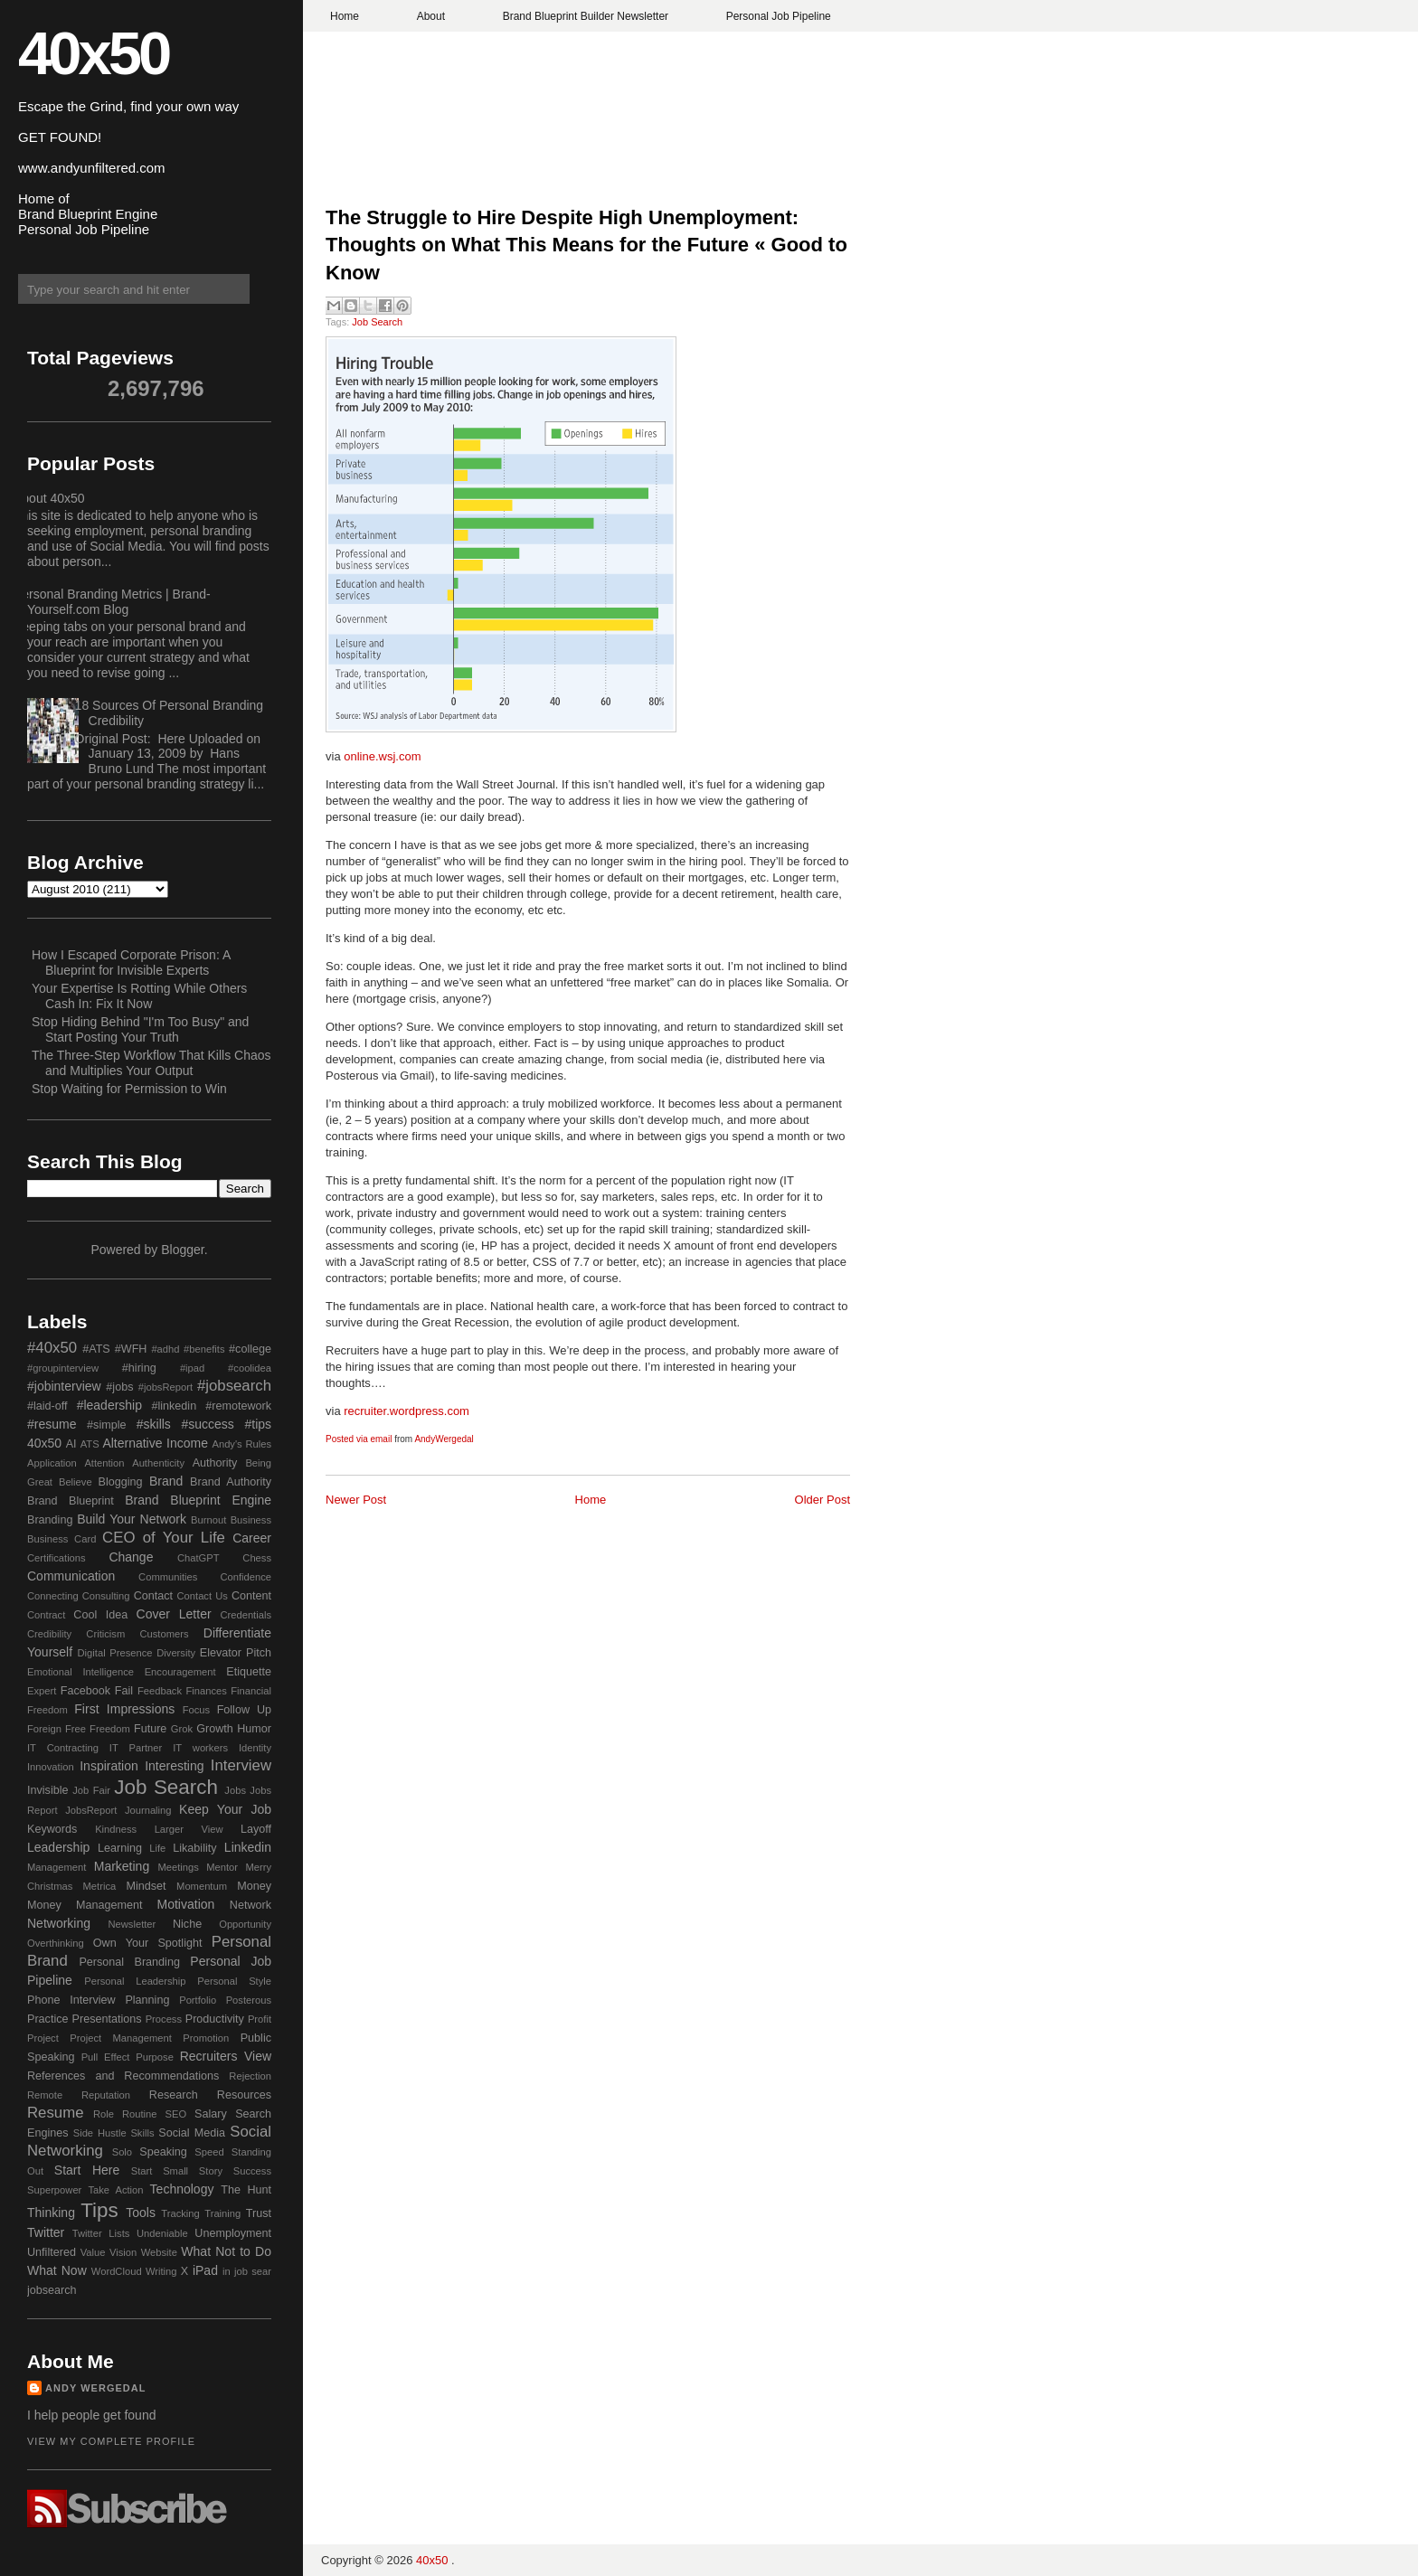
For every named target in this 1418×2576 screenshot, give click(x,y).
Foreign (44, 1728)
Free (75, 1728)
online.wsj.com (382, 756)
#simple (106, 1425)
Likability (194, 1848)
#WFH (131, 1349)
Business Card (61, 1538)
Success (252, 2171)
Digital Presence (115, 1652)
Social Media (191, 2133)
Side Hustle (100, 2133)
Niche (187, 1924)
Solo (122, 2152)
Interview (241, 1765)
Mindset (145, 1886)
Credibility (49, 1633)
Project (43, 2038)
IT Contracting (63, 1747)
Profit (259, 2019)
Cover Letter (174, 1614)
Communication (71, 1576)
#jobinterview (64, 1386)
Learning (120, 1848)
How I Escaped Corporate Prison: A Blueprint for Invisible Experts (131, 962)
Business (251, 1519)
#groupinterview (63, 1368)
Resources (244, 2095)
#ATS (96, 1349)
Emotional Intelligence (80, 1671)
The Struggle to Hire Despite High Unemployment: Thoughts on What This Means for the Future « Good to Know (586, 245)
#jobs (119, 1387)
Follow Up (244, 1709)
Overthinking (55, 1943)
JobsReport (91, 1810)
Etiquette (248, 1671)
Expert (41, 1690)
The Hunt (246, 2190)
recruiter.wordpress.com (406, 1411)
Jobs (235, 1790)
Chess (256, 1557)
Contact (153, 1596)
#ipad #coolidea (225, 1368)
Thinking (51, 2212)
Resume (55, 2112)
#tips (257, 1424)
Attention (104, 1463)
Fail (124, 1690)
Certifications (56, 1557)
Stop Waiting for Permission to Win (129, 1088)
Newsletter (132, 1924)
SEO (175, 2114)
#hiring (139, 1368)
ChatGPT (198, 1557)
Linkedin (247, 1847)
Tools (141, 2212)
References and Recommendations (123, 2076)
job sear (252, 2271)
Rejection (250, 2076)
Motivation (186, 1904)
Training (222, 2213)
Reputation (105, 2095)
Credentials (245, 1614)
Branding (49, 1520)
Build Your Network (131, 1519)
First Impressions (124, 1709)
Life (157, 1848)
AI (71, 1444)
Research (173, 2095)
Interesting (174, 1766)
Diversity (175, 1652)
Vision (123, 2252)
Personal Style (234, 1981)
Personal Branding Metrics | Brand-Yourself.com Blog (112, 602)
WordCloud (116, 2271)
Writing (161, 2271)
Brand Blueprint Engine (198, 1500)
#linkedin (173, 1406)
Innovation (50, 1766)
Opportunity (245, 1924)
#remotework (238, 1406)
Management (56, 1867)
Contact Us (202, 1595)
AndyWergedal (443, 1439)
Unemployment (232, 2233)
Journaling (148, 1810)
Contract (46, 1614)
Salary (210, 2114)
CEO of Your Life (163, 1537)
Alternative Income (155, 1443)
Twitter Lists (101, 2233)
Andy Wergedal (96, 2388)
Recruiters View (225, 2056)
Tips (99, 2210)
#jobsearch (234, 1385)
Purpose (155, 2057)
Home (344, 16)
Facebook (85, 1690)
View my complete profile (111, 2441)
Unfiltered (51, 2252)
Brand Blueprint (70, 1501)
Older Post (822, 1499)
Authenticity (158, 1463)
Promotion (206, 2038)
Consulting (106, 1595)
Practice (48, 2019)
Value (93, 2252)
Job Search (377, 321)
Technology (182, 2189)
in (226, 2271)
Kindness (116, 1829)
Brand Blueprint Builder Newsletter (585, 16)
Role (103, 2114)
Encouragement (180, 1671)
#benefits (204, 1349)
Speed (208, 2152)
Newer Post (356, 1499)
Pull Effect (105, 2057)
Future (150, 1728)
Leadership (58, 1847)
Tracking (180, 2213)
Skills (142, 2133)
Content (251, 1596)
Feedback (159, 1690)
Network (250, 1905)
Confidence (245, 1576)
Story (210, 2171)
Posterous (248, 2000)
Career (251, 1538)
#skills (154, 1424)
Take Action (115, 2189)
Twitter (45, 2232)
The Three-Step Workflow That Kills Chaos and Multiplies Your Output (151, 1063)
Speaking (163, 2152)
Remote (44, 2095)
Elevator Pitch (235, 1653)
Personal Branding (129, 1962)
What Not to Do (226, 2251)
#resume (51, 1424)
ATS (89, 1444)
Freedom (110, 1728)
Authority (215, 1463)
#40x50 (52, 1347)
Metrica (100, 1886)
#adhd (165, 1349)
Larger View (189, 1829)
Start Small (159, 2171)
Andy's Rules (241, 1444)
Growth (214, 1728)
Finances (205, 1690)
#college (250, 1349)
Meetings (177, 1867)
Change (131, 1557)
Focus (196, 1709)
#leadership (109, 1405)
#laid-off (47, 1406)
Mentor (222, 1867)
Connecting (53, 1595)
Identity (255, 1747)
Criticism (105, 1633)
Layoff (256, 1829)
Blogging (121, 1482)
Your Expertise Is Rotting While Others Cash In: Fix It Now (139, 996)
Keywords (52, 1829)
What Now (57, 2270)
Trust (258, 2213)
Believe (75, 1482)
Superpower (54, 2189)
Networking (58, 1923)
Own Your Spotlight (148, 1943)
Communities (167, 1576)
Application (52, 1463)
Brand (166, 1481)
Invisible (48, 1790)
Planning (147, 2000)
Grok (182, 1728)
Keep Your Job (225, 1809)
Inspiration (109, 1766)
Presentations (107, 2019)
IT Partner (135, 1747)
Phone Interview (71, 2000)
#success (207, 1424)
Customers (163, 1633)
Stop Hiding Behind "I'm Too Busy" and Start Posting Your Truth (140, 1029)
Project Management (121, 2038)
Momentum (201, 1886)
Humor (254, 1728)
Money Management (84, 1905)
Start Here (86, 2170)
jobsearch (52, 2290)
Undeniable (162, 2233)
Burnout (208, 1519)
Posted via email (359, 1439)
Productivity (214, 2019)
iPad (205, 2270)
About (431, 16)
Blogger (182, 1249)
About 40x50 (49, 498)
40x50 (93, 53)
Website (159, 2252)
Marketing (121, 1866)
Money (254, 1886)
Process (164, 2019)
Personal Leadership (134, 1981)
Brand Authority (230, 1482)
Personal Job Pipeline (778, 16)
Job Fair (91, 1790)
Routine (139, 2114)
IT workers (200, 1747)
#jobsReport (165, 1387)
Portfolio (197, 2000)
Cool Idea (100, 1615)
